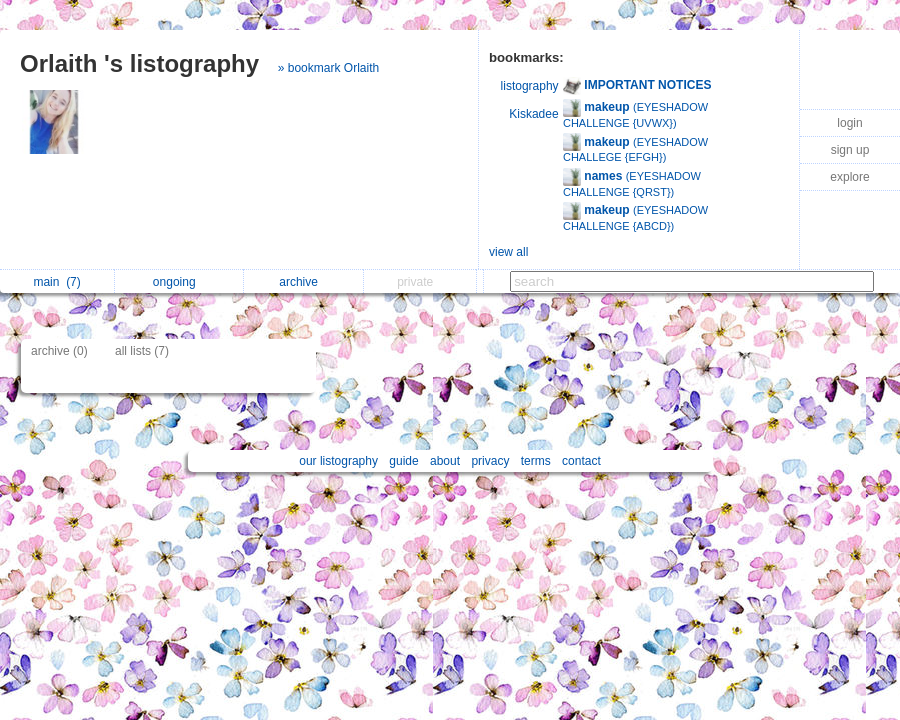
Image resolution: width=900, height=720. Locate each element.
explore (849, 177)
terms (536, 461)
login (849, 123)
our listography (338, 461)
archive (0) (59, 351)
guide (403, 461)
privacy (490, 461)
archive (303, 282)
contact (581, 461)
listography (530, 86)
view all (508, 252)
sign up (850, 150)
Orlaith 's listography (139, 63)
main (56, 282)
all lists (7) (142, 351)
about (445, 461)
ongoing (179, 282)
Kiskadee (533, 114)
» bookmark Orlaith (328, 68)
